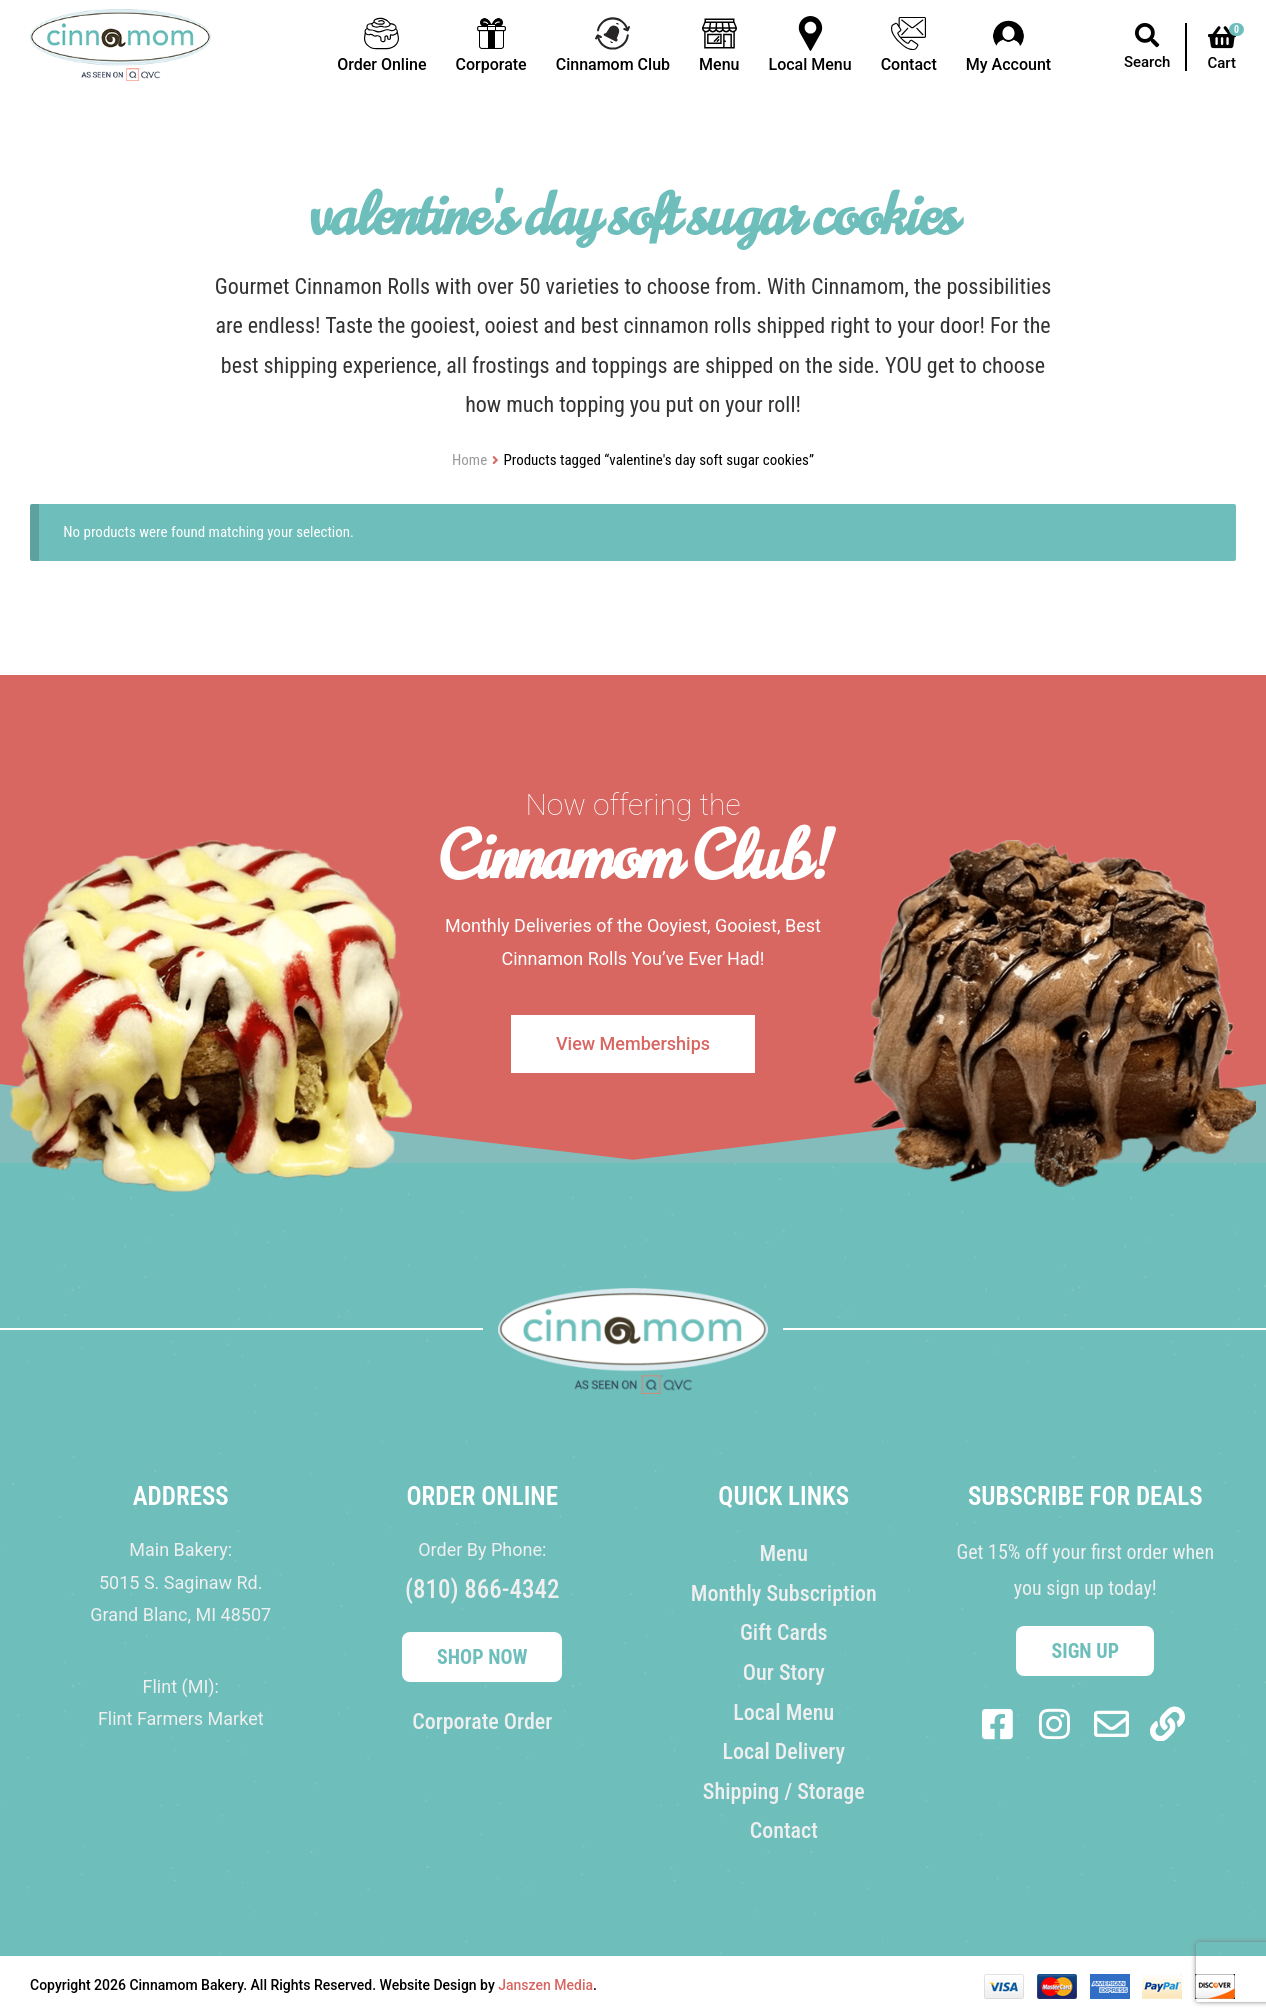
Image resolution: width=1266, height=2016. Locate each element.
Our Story (784, 1672)
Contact (784, 1830)
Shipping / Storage (784, 1791)
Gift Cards (784, 1632)
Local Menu (783, 1712)
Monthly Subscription (784, 1593)
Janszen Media (545, 1985)
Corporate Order (482, 1721)
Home (469, 460)
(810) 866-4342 (482, 1589)
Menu (783, 1553)
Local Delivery (783, 1751)
